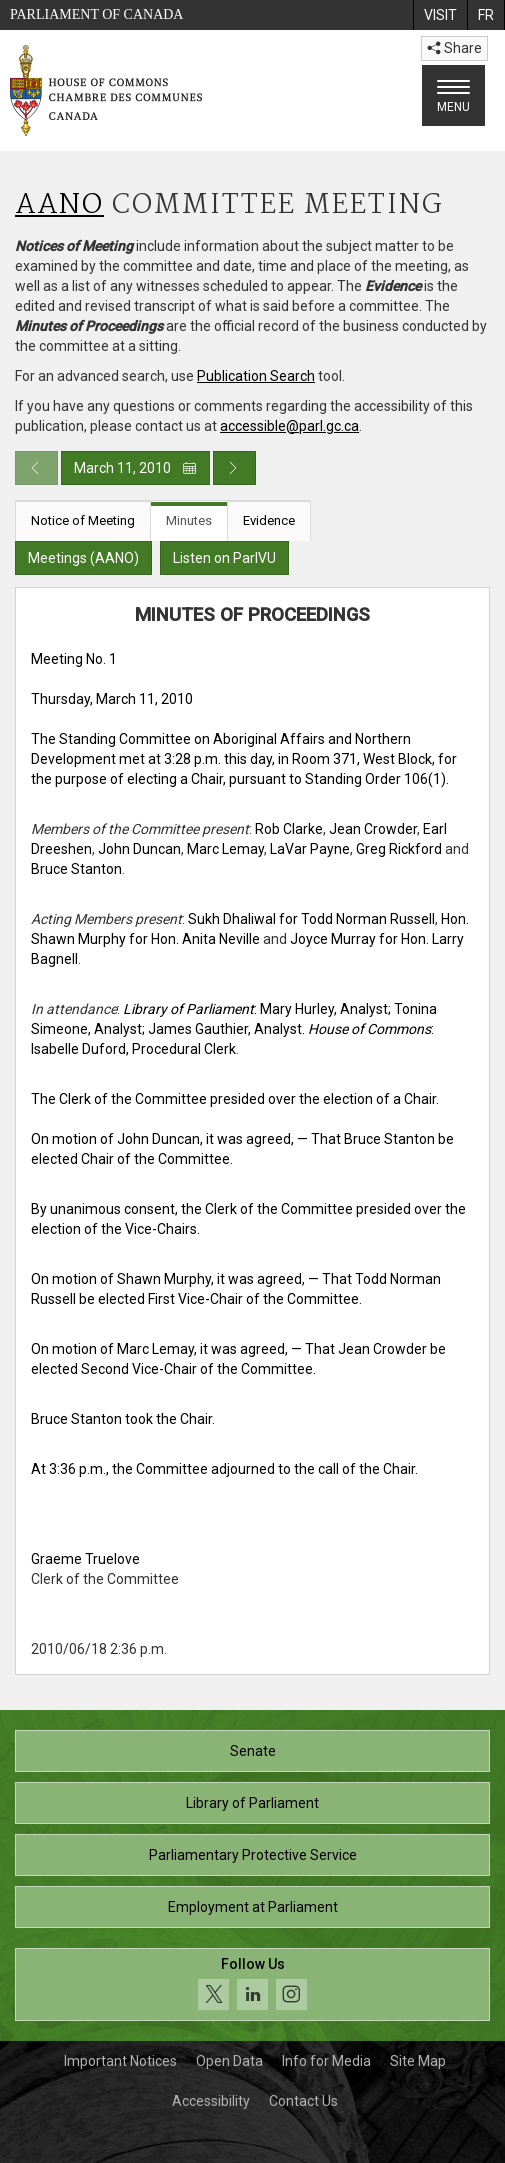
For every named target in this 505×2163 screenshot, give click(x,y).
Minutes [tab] (189, 520)
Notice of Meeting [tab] (83, 520)
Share (454, 48)
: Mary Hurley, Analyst (255, 1009)
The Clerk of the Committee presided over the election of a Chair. (235, 1099)
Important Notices (120, 2061)
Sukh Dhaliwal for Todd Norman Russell (311, 919)
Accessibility (211, 2101)
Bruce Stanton (76, 869)
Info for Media (326, 2061)
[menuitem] (440, 15)
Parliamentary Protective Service (253, 1855)
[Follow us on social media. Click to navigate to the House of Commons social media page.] (252, 1984)
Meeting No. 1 (74, 659)
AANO (59, 205)
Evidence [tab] (269, 520)
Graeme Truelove (85, 1559)
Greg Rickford (399, 849)
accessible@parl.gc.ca (289, 426)
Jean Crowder (373, 829)
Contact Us (303, 2101)
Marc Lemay (225, 849)
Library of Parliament (252, 1803)
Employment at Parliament (253, 1907)
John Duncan (139, 849)
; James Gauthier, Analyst (222, 1029)
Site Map (418, 2061)
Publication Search (256, 376)
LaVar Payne (310, 849)
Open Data (229, 2061)
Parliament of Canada (96, 14)
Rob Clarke (289, 829)
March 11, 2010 (135, 468)
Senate (253, 1751)
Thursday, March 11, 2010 (112, 699)
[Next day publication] (234, 468)
